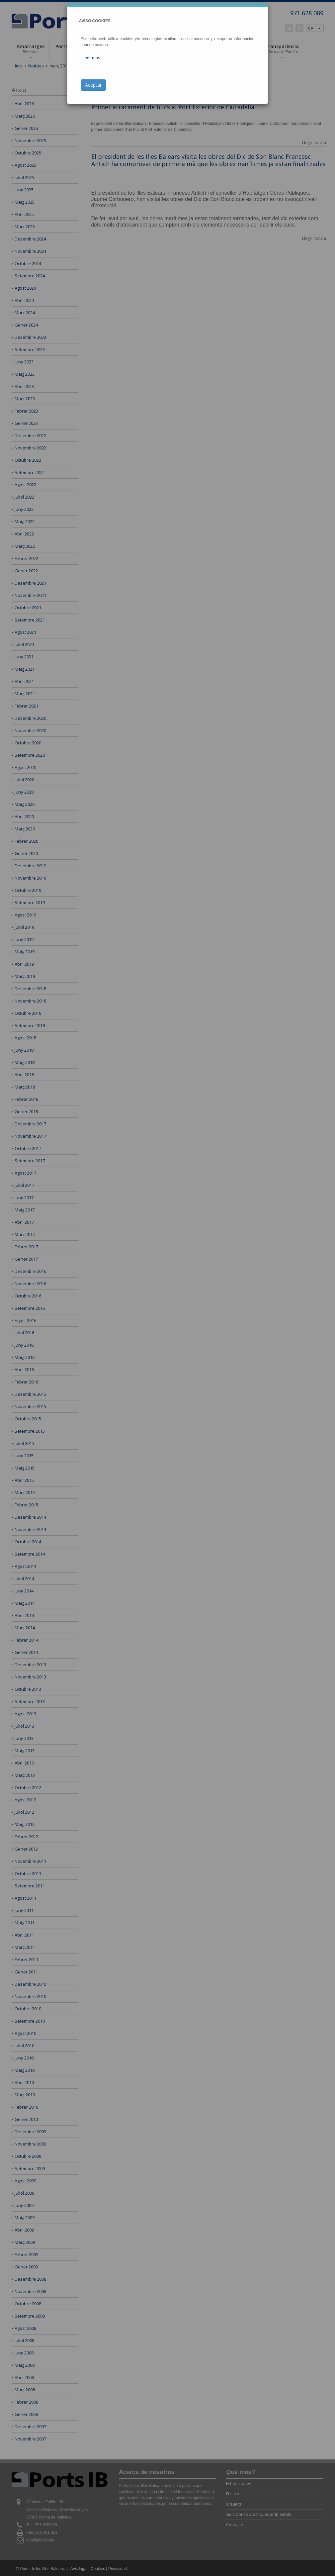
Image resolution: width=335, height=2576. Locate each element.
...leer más (90, 57)
